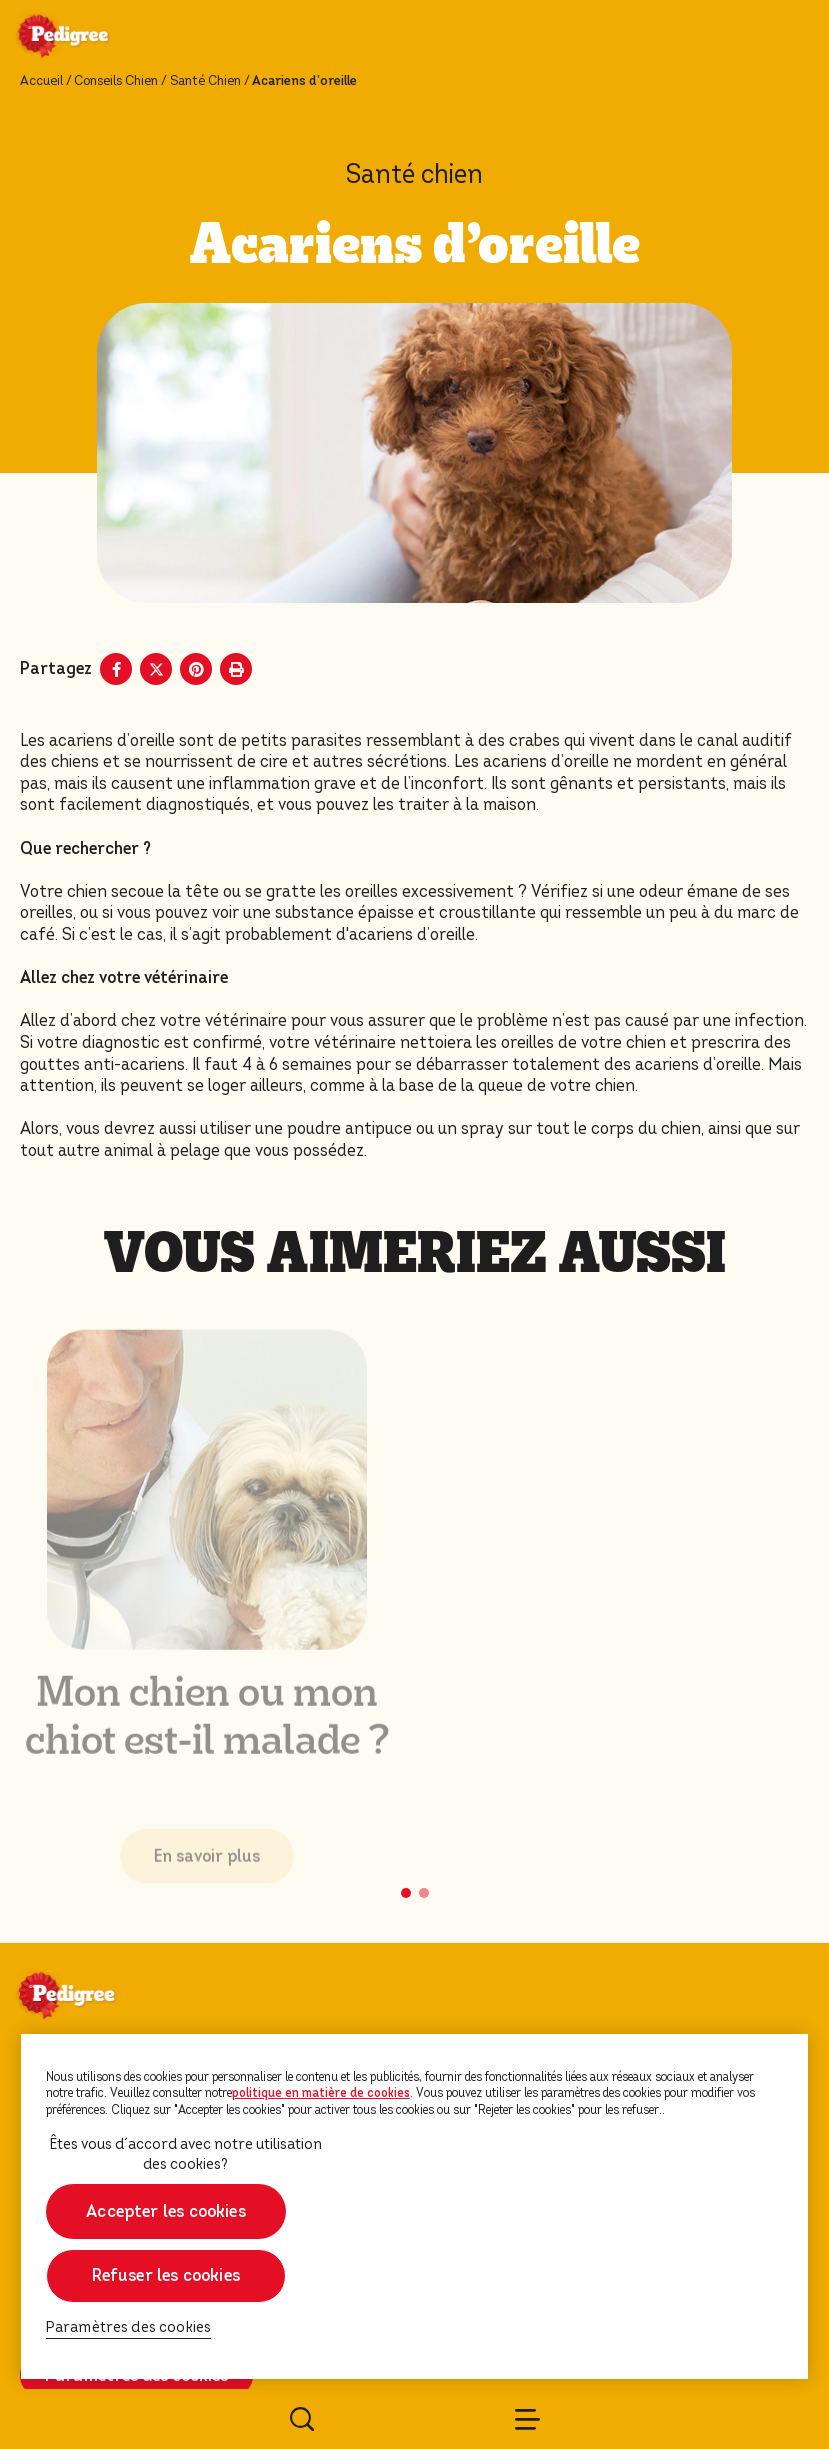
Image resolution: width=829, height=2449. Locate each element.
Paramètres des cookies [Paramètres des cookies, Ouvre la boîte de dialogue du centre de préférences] (129, 2327)
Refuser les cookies (166, 2275)
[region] (415, 2206)
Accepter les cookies (166, 2211)
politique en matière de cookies (321, 2093)
